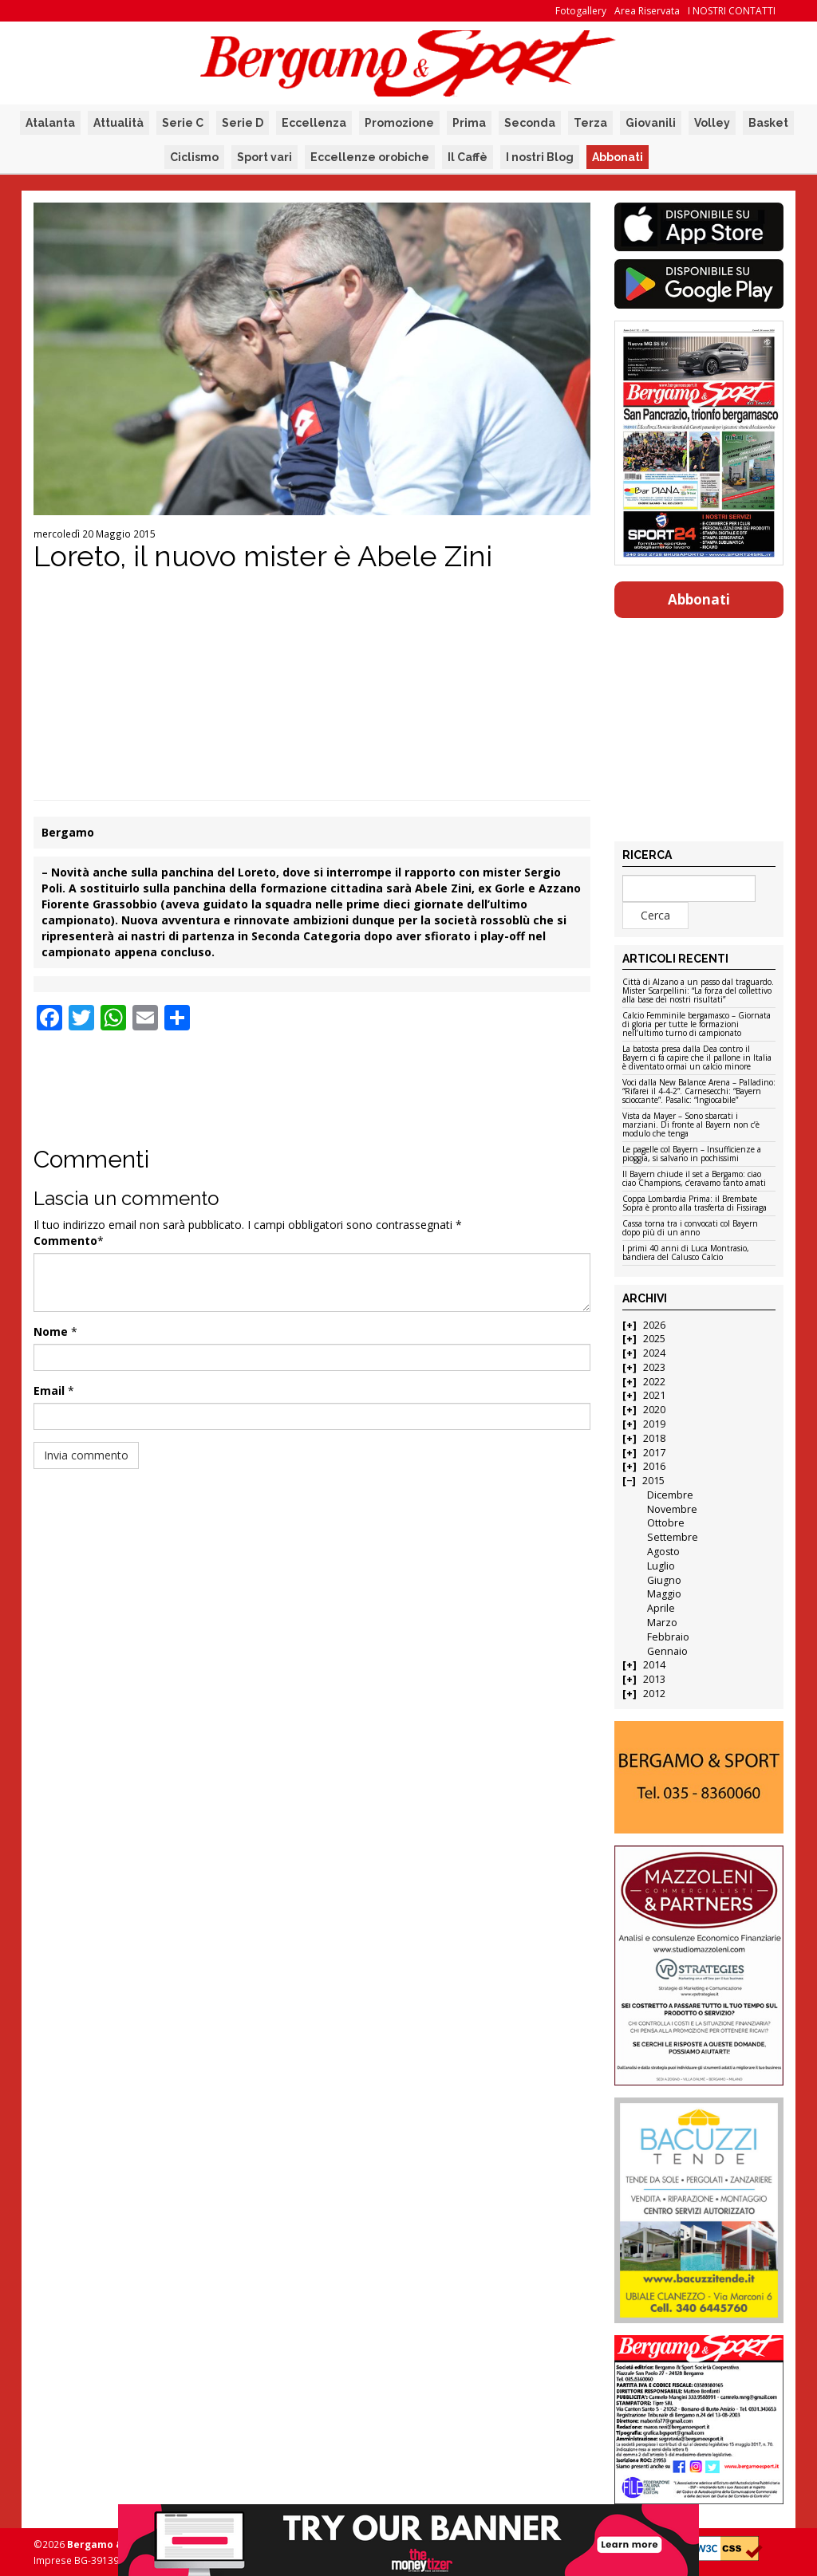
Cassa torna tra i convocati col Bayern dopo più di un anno (690, 1228)
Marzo (662, 1622)
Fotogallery (580, 11)
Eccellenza (314, 122)
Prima (469, 122)
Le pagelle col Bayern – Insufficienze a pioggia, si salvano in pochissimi (691, 1154)
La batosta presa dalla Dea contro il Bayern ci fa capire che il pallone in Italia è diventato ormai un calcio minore (697, 1058)
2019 (654, 1424)
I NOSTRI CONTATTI (732, 11)
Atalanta (50, 122)
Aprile (661, 1608)
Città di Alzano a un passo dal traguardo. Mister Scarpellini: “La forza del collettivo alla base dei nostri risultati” (698, 991)
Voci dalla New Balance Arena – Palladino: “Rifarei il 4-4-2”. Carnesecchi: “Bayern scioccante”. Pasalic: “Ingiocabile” (699, 1091)
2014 (654, 1665)
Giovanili (651, 122)
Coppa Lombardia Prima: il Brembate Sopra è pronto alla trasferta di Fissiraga (694, 1204)
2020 (654, 1409)
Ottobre (666, 1523)
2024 (654, 1353)
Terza (590, 122)
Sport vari (264, 157)
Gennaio (667, 1651)
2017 (654, 1452)
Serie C (182, 122)
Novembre (672, 1509)
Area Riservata (647, 11)
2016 (654, 1466)
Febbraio (668, 1637)
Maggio (664, 1594)
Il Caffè (467, 157)
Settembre (672, 1537)
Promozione (399, 122)
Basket (768, 122)
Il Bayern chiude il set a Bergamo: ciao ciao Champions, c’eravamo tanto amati (694, 1179)
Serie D (242, 122)
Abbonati (617, 157)
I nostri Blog (540, 157)
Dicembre (670, 1495)
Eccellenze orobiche (369, 157)
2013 (654, 1679)
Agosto (663, 1551)
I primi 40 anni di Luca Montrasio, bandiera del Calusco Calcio (685, 1253)
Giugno (664, 1580)
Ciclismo (194, 157)
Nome (51, 1331)
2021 (654, 1395)
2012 (654, 1693)
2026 (654, 1325)
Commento (65, 1240)
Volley (712, 122)
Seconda (529, 122)
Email (49, 1390)
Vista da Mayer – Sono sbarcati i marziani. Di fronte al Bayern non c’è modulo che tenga (691, 1125)
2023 (654, 1367)
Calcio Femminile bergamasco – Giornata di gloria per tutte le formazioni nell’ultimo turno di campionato (696, 1024)
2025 (654, 1338)
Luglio (661, 1566)
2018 (654, 1438)
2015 (653, 1480)
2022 (654, 1381)
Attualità (118, 122)
